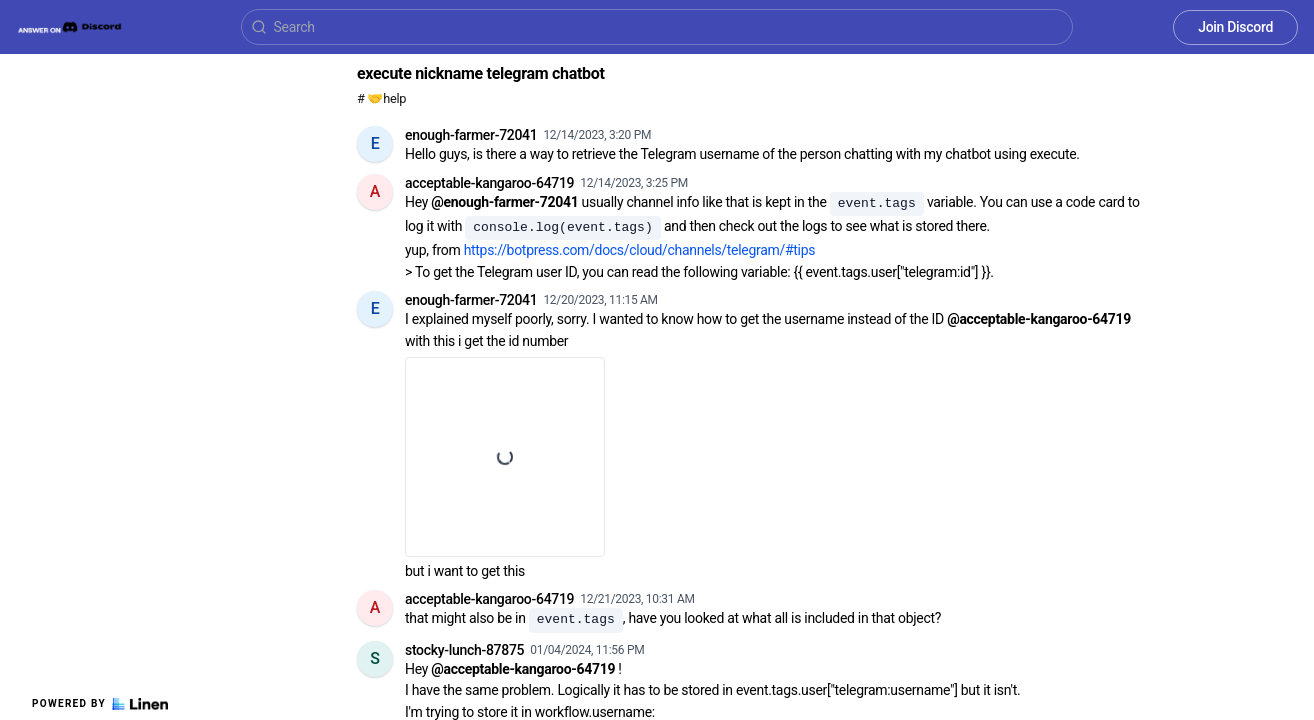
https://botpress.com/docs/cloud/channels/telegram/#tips (640, 250)
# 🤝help (381, 98)
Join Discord (1235, 27)
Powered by (100, 704)
